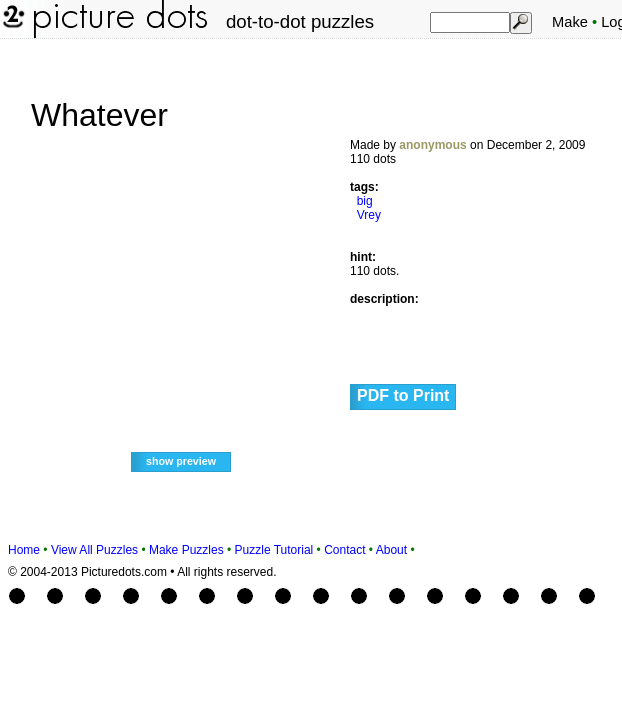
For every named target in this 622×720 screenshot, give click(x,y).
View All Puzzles (94, 550)
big (365, 201)
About (391, 550)
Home (24, 550)
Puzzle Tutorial (274, 550)
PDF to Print (403, 395)
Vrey (369, 215)
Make (570, 22)
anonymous (432, 145)
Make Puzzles (186, 550)
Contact (344, 550)
